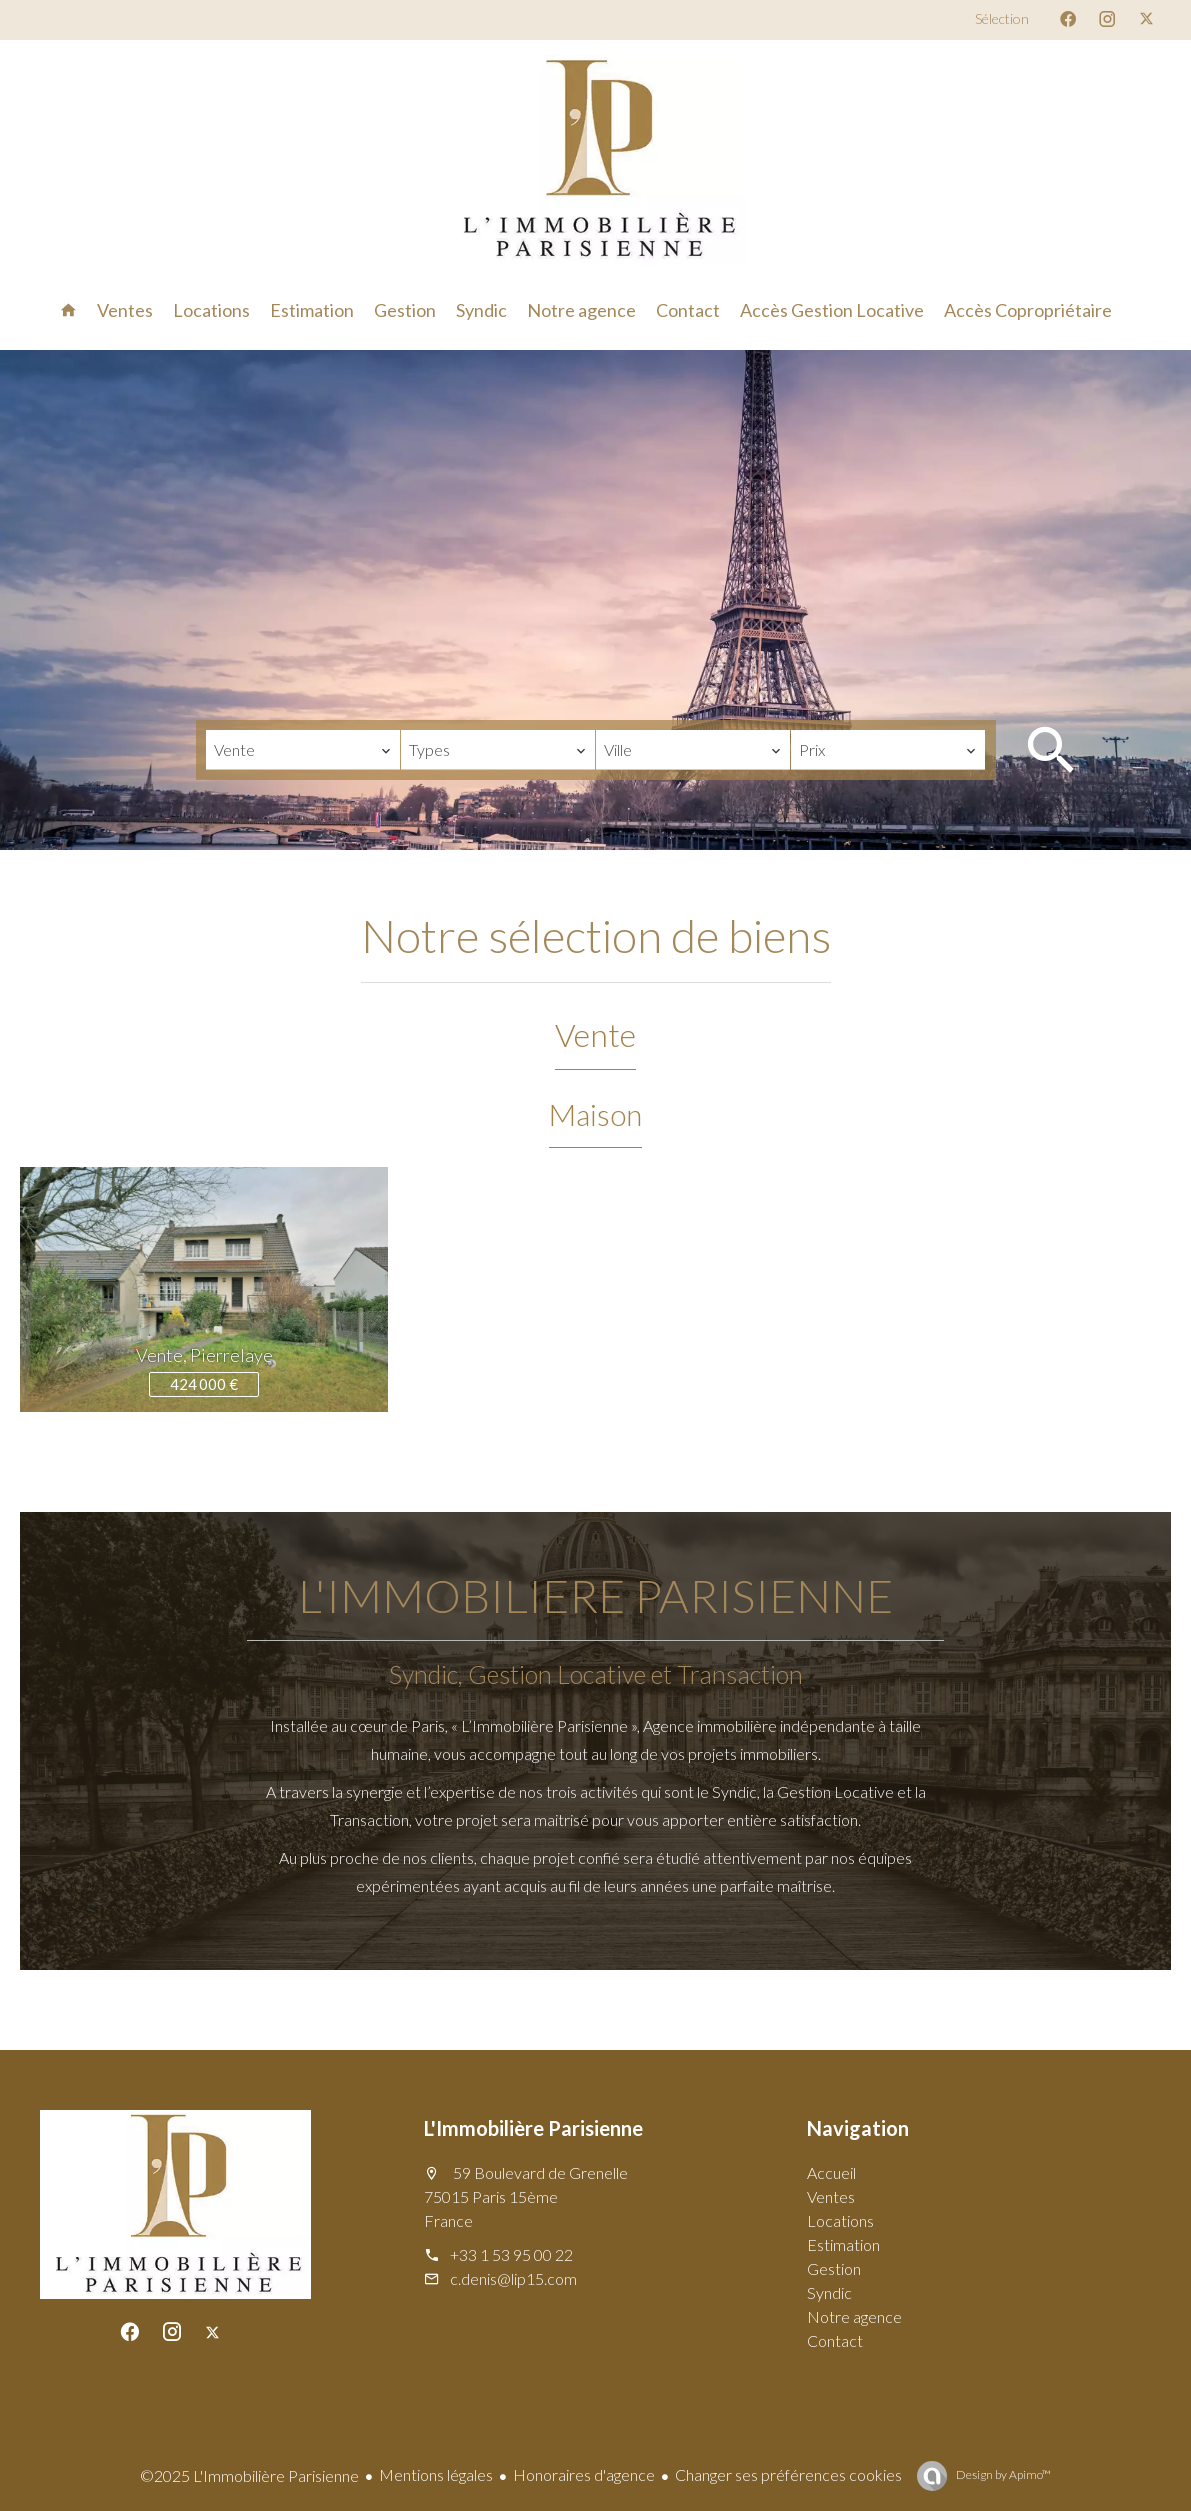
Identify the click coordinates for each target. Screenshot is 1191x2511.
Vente (595, 1034)
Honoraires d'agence (584, 2474)
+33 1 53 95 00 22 (511, 2254)
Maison (595, 1114)
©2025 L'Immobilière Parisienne (249, 2475)
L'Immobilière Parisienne (533, 2128)
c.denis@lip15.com (513, 2278)
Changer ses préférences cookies (788, 2474)
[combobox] (303, 750)
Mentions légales (436, 2474)
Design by (1002, 2474)
